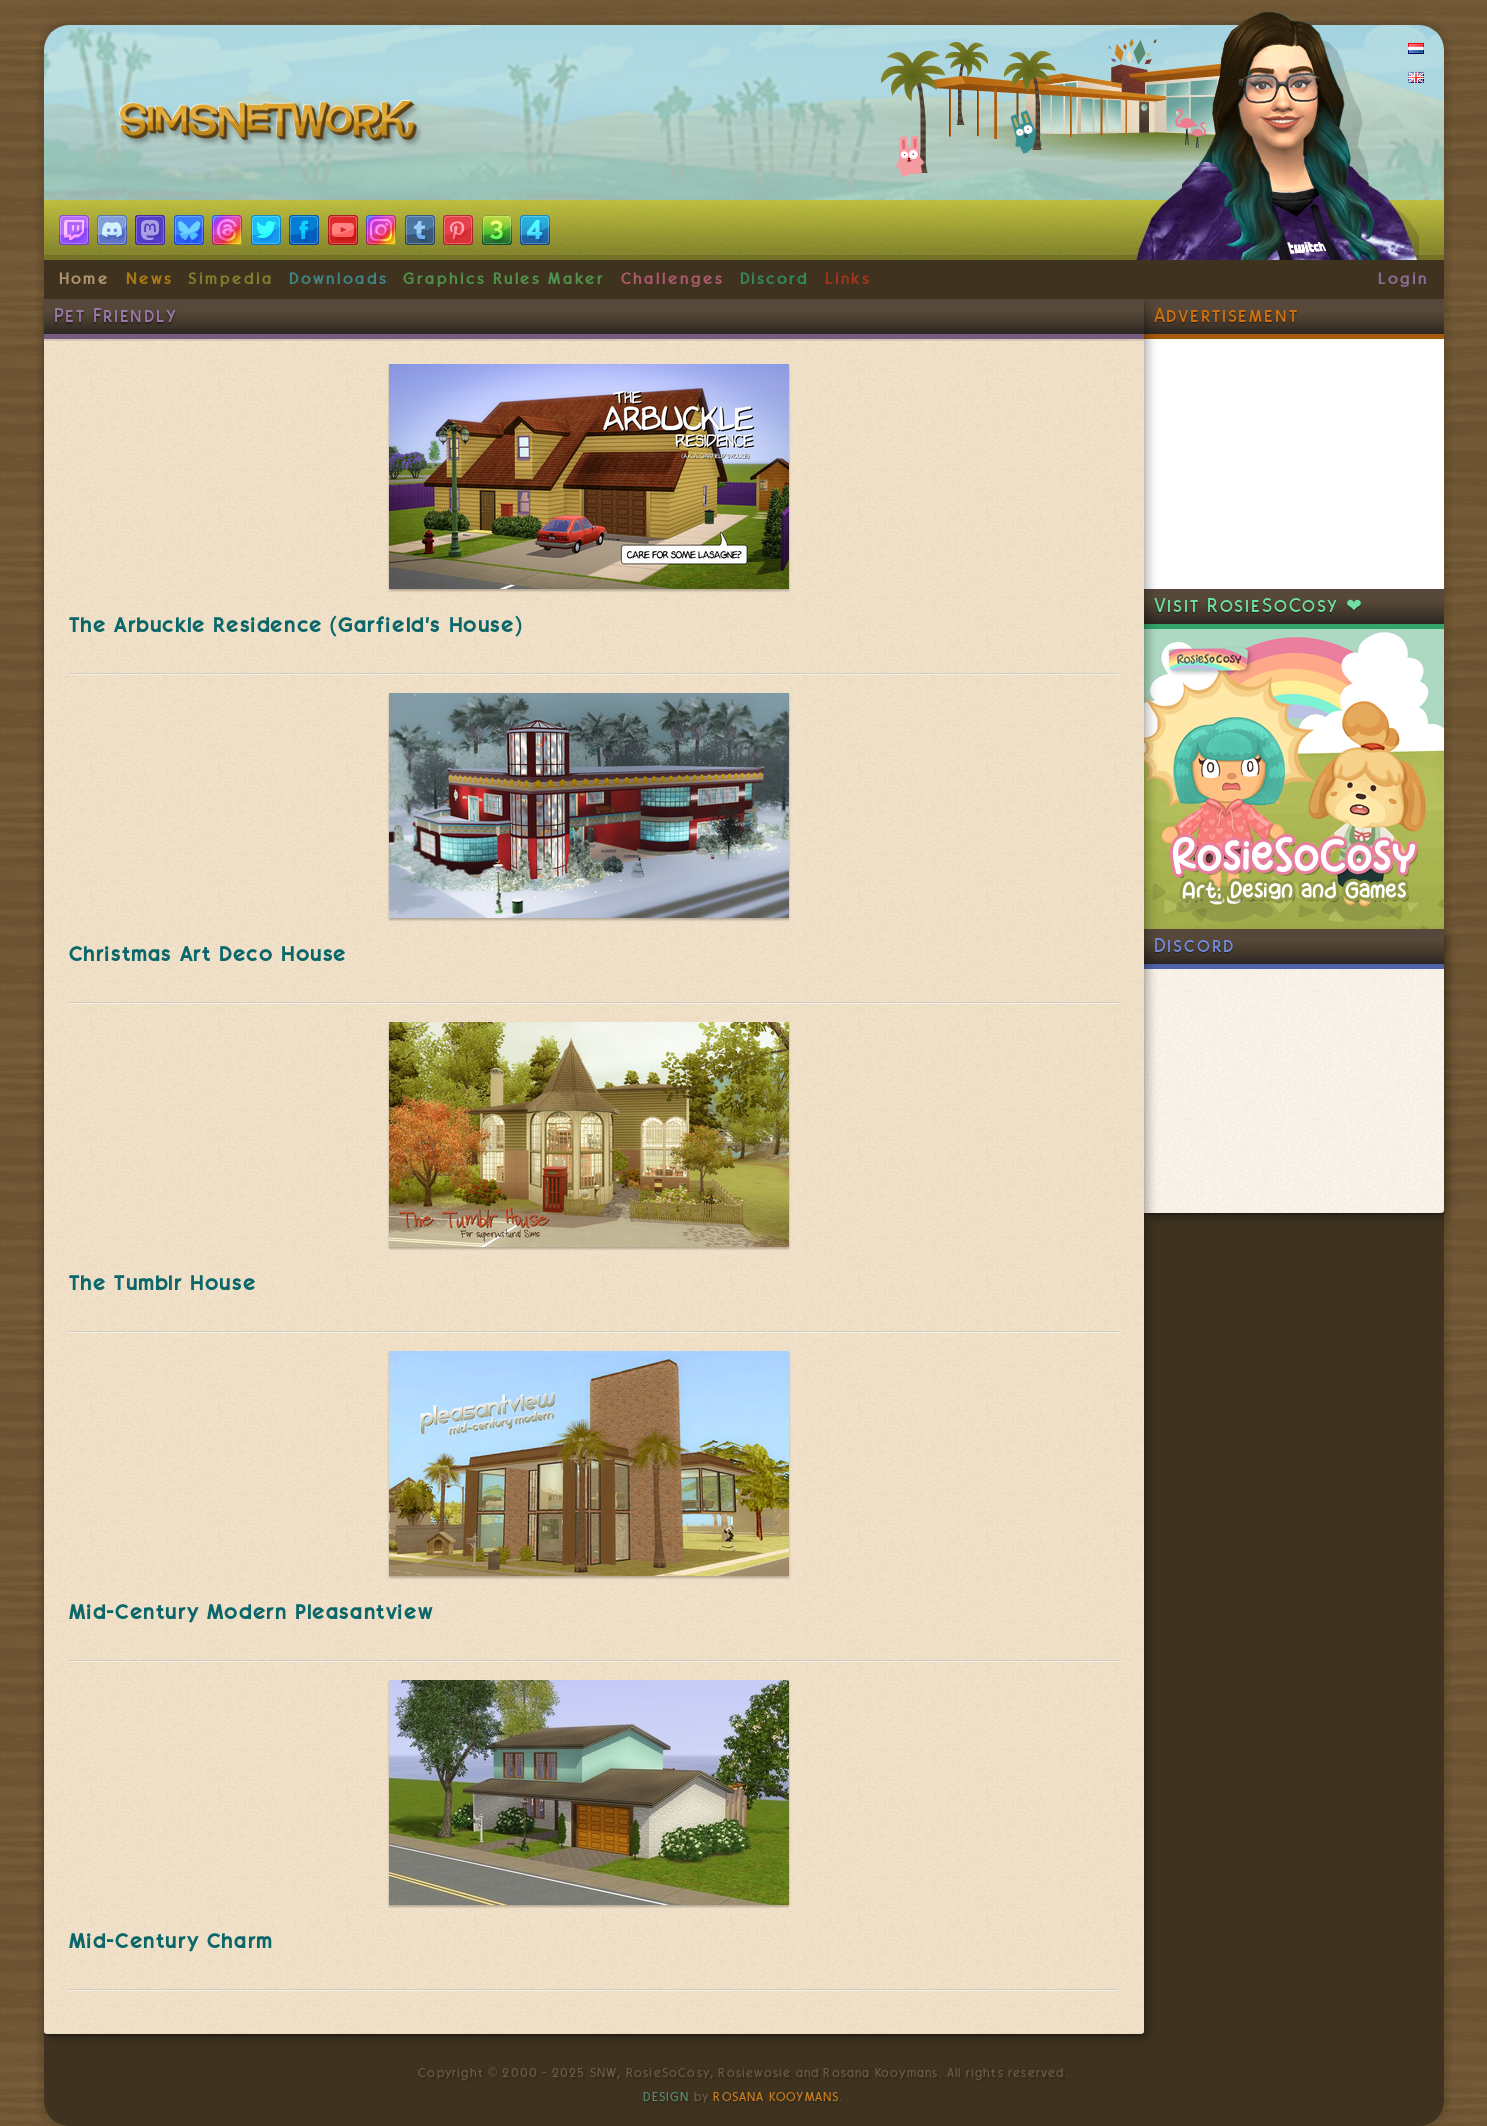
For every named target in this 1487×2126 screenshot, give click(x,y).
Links (848, 279)
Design (666, 2097)
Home (85, 279)
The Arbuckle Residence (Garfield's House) (296, 625)
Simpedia (230, 279)
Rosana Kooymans (776, 2097)
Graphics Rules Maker (504, 279)
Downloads (338, 279)
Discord (775, 279)
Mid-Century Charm (171, 1941)
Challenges (672, 279)
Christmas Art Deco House (208, 954)
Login (1403, 279)
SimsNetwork (272, 125)
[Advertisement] (1294, 464)
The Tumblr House (163, 1283)
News (149, 279)
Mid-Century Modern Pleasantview (251, 1612)
